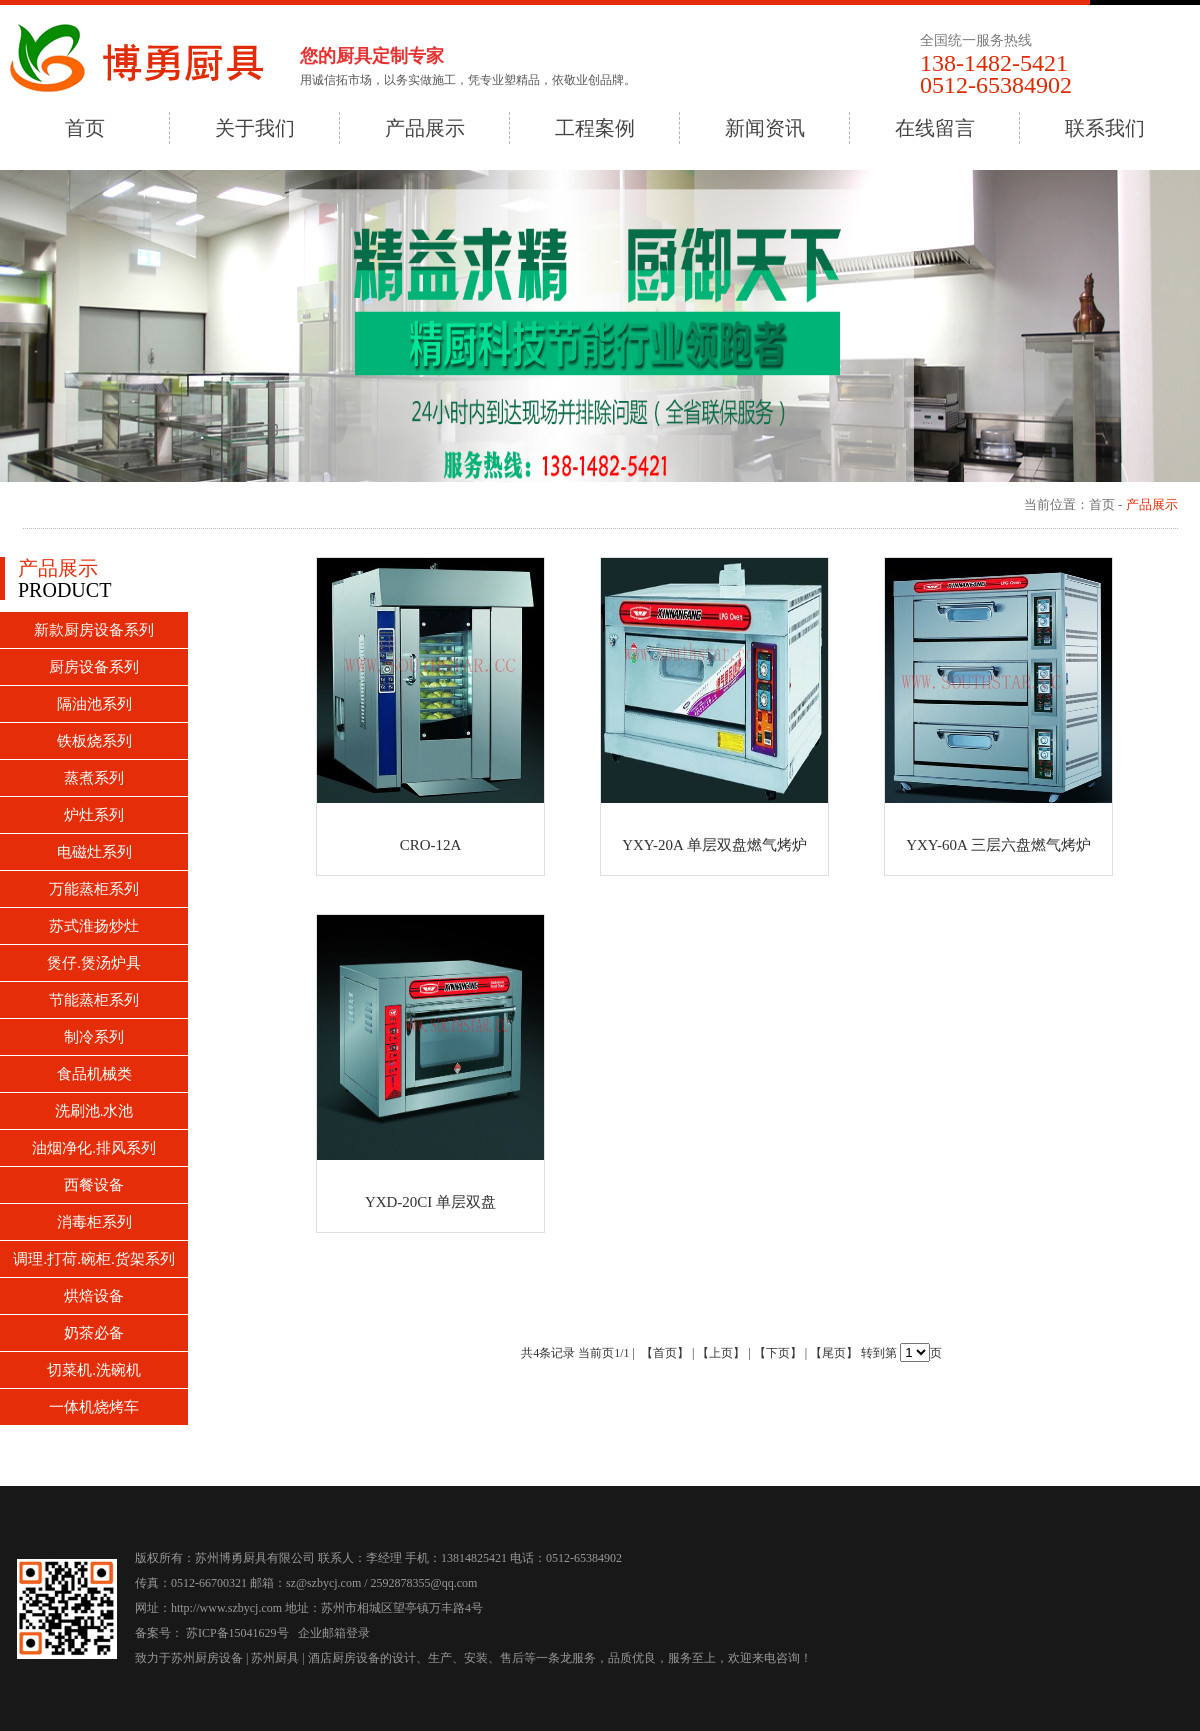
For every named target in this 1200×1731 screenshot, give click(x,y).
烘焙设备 (94, 1296)
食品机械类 (94, 1074)
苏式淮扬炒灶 (94, 926)
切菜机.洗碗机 (94, 1370)
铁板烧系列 (94, 741)
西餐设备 (94, 1185)
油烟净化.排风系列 (94, 1148)
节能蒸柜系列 (94, 1000)
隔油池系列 (94, 704)
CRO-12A (431, 845)
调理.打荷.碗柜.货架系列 (93, 1259)
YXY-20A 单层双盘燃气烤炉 (714, 845)
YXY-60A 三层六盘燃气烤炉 (998, 845)
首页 (85, 128)
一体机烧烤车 (94, 1407)
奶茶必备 (94, 1333)
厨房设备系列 (94, 667)
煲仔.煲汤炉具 (94, 963)
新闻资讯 (765, 128)
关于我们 (255, 128)
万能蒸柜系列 (94, 889)
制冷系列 (94, 1037)
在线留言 (935, 128)
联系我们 (1105, 128)
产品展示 (425, 128)
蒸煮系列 (94, 778)
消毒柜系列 (94, 1222)
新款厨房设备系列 (94, 630)
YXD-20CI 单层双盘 (430, 1202)
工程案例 (595, 128)
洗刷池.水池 (94, 1111)
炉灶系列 (94, 815)
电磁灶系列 (94, 852)
